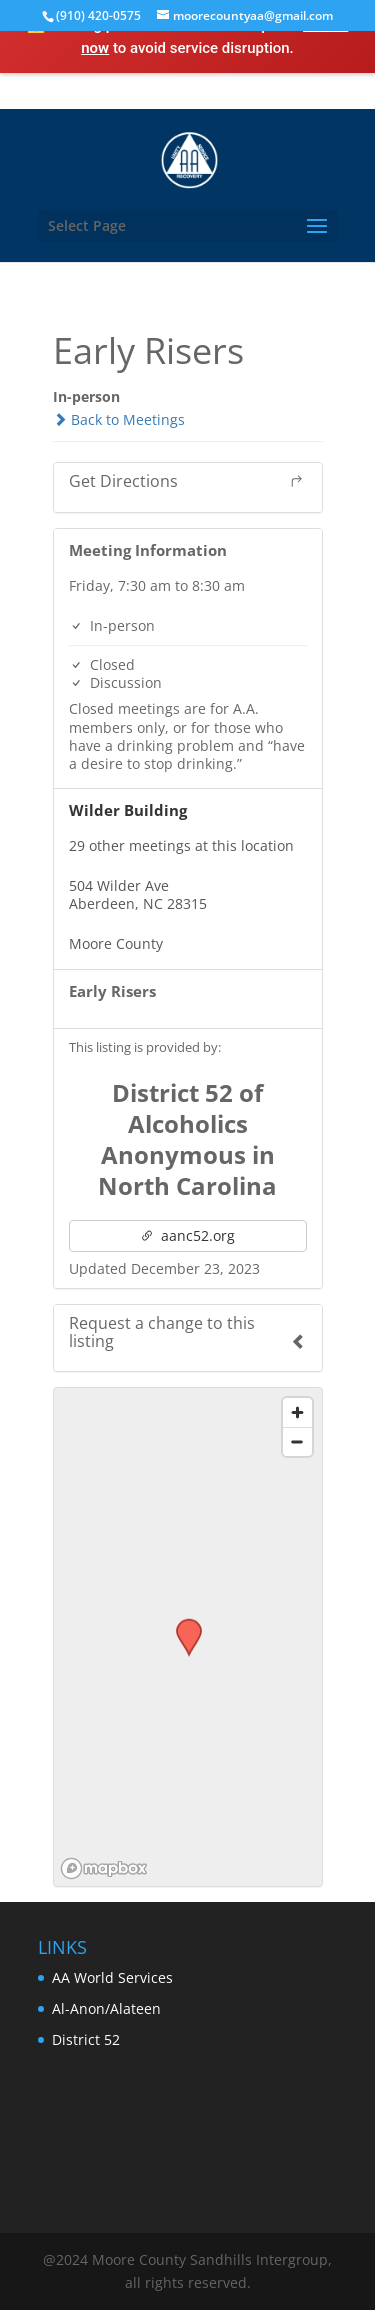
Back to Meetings (119, 419)
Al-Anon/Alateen (106, 2008)
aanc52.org (187, 1235)
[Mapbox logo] (104, 1868)
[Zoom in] (297, 1412)
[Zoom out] (297, 1441)
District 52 (86, 2039)
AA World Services (112, 1977)
